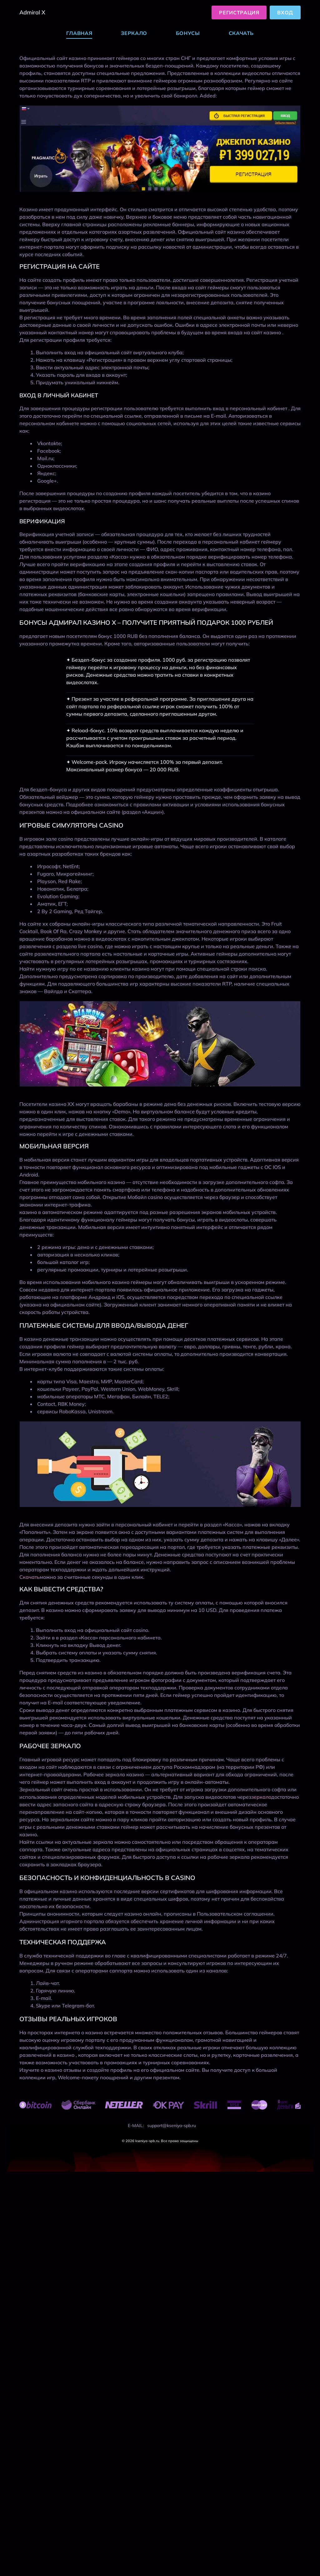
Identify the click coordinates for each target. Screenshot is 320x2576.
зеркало (261, 1797)
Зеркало (134, 33)
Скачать (241, 33)
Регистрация (239, 12)
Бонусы (188, 33)
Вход (285, 12)
